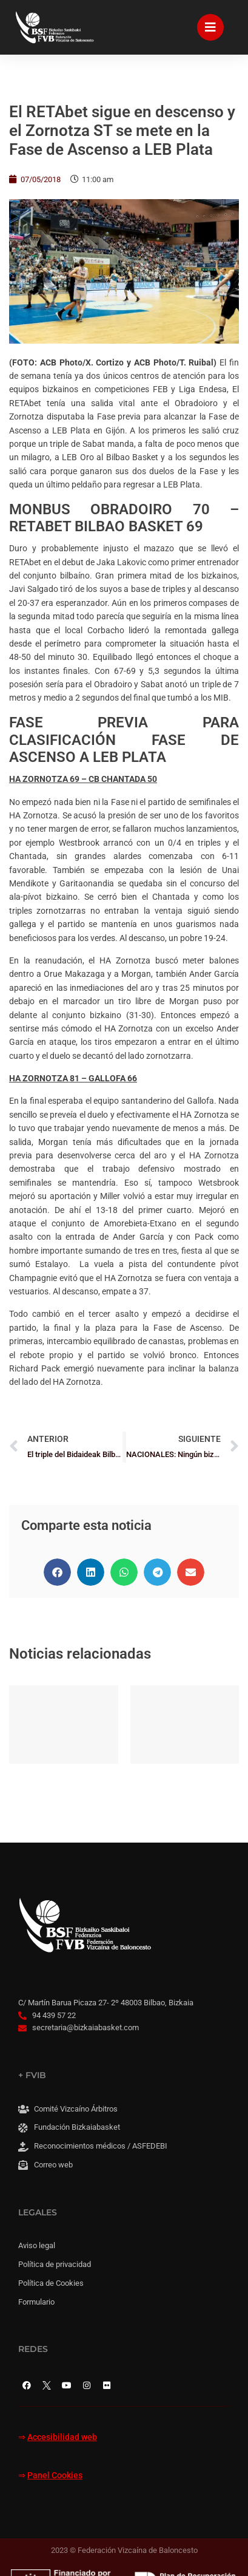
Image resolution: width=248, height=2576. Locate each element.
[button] (57, 1572)
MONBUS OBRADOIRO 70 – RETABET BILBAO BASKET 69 (124, 518)
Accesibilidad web (62, 2437)
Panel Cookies (54, 2475)
